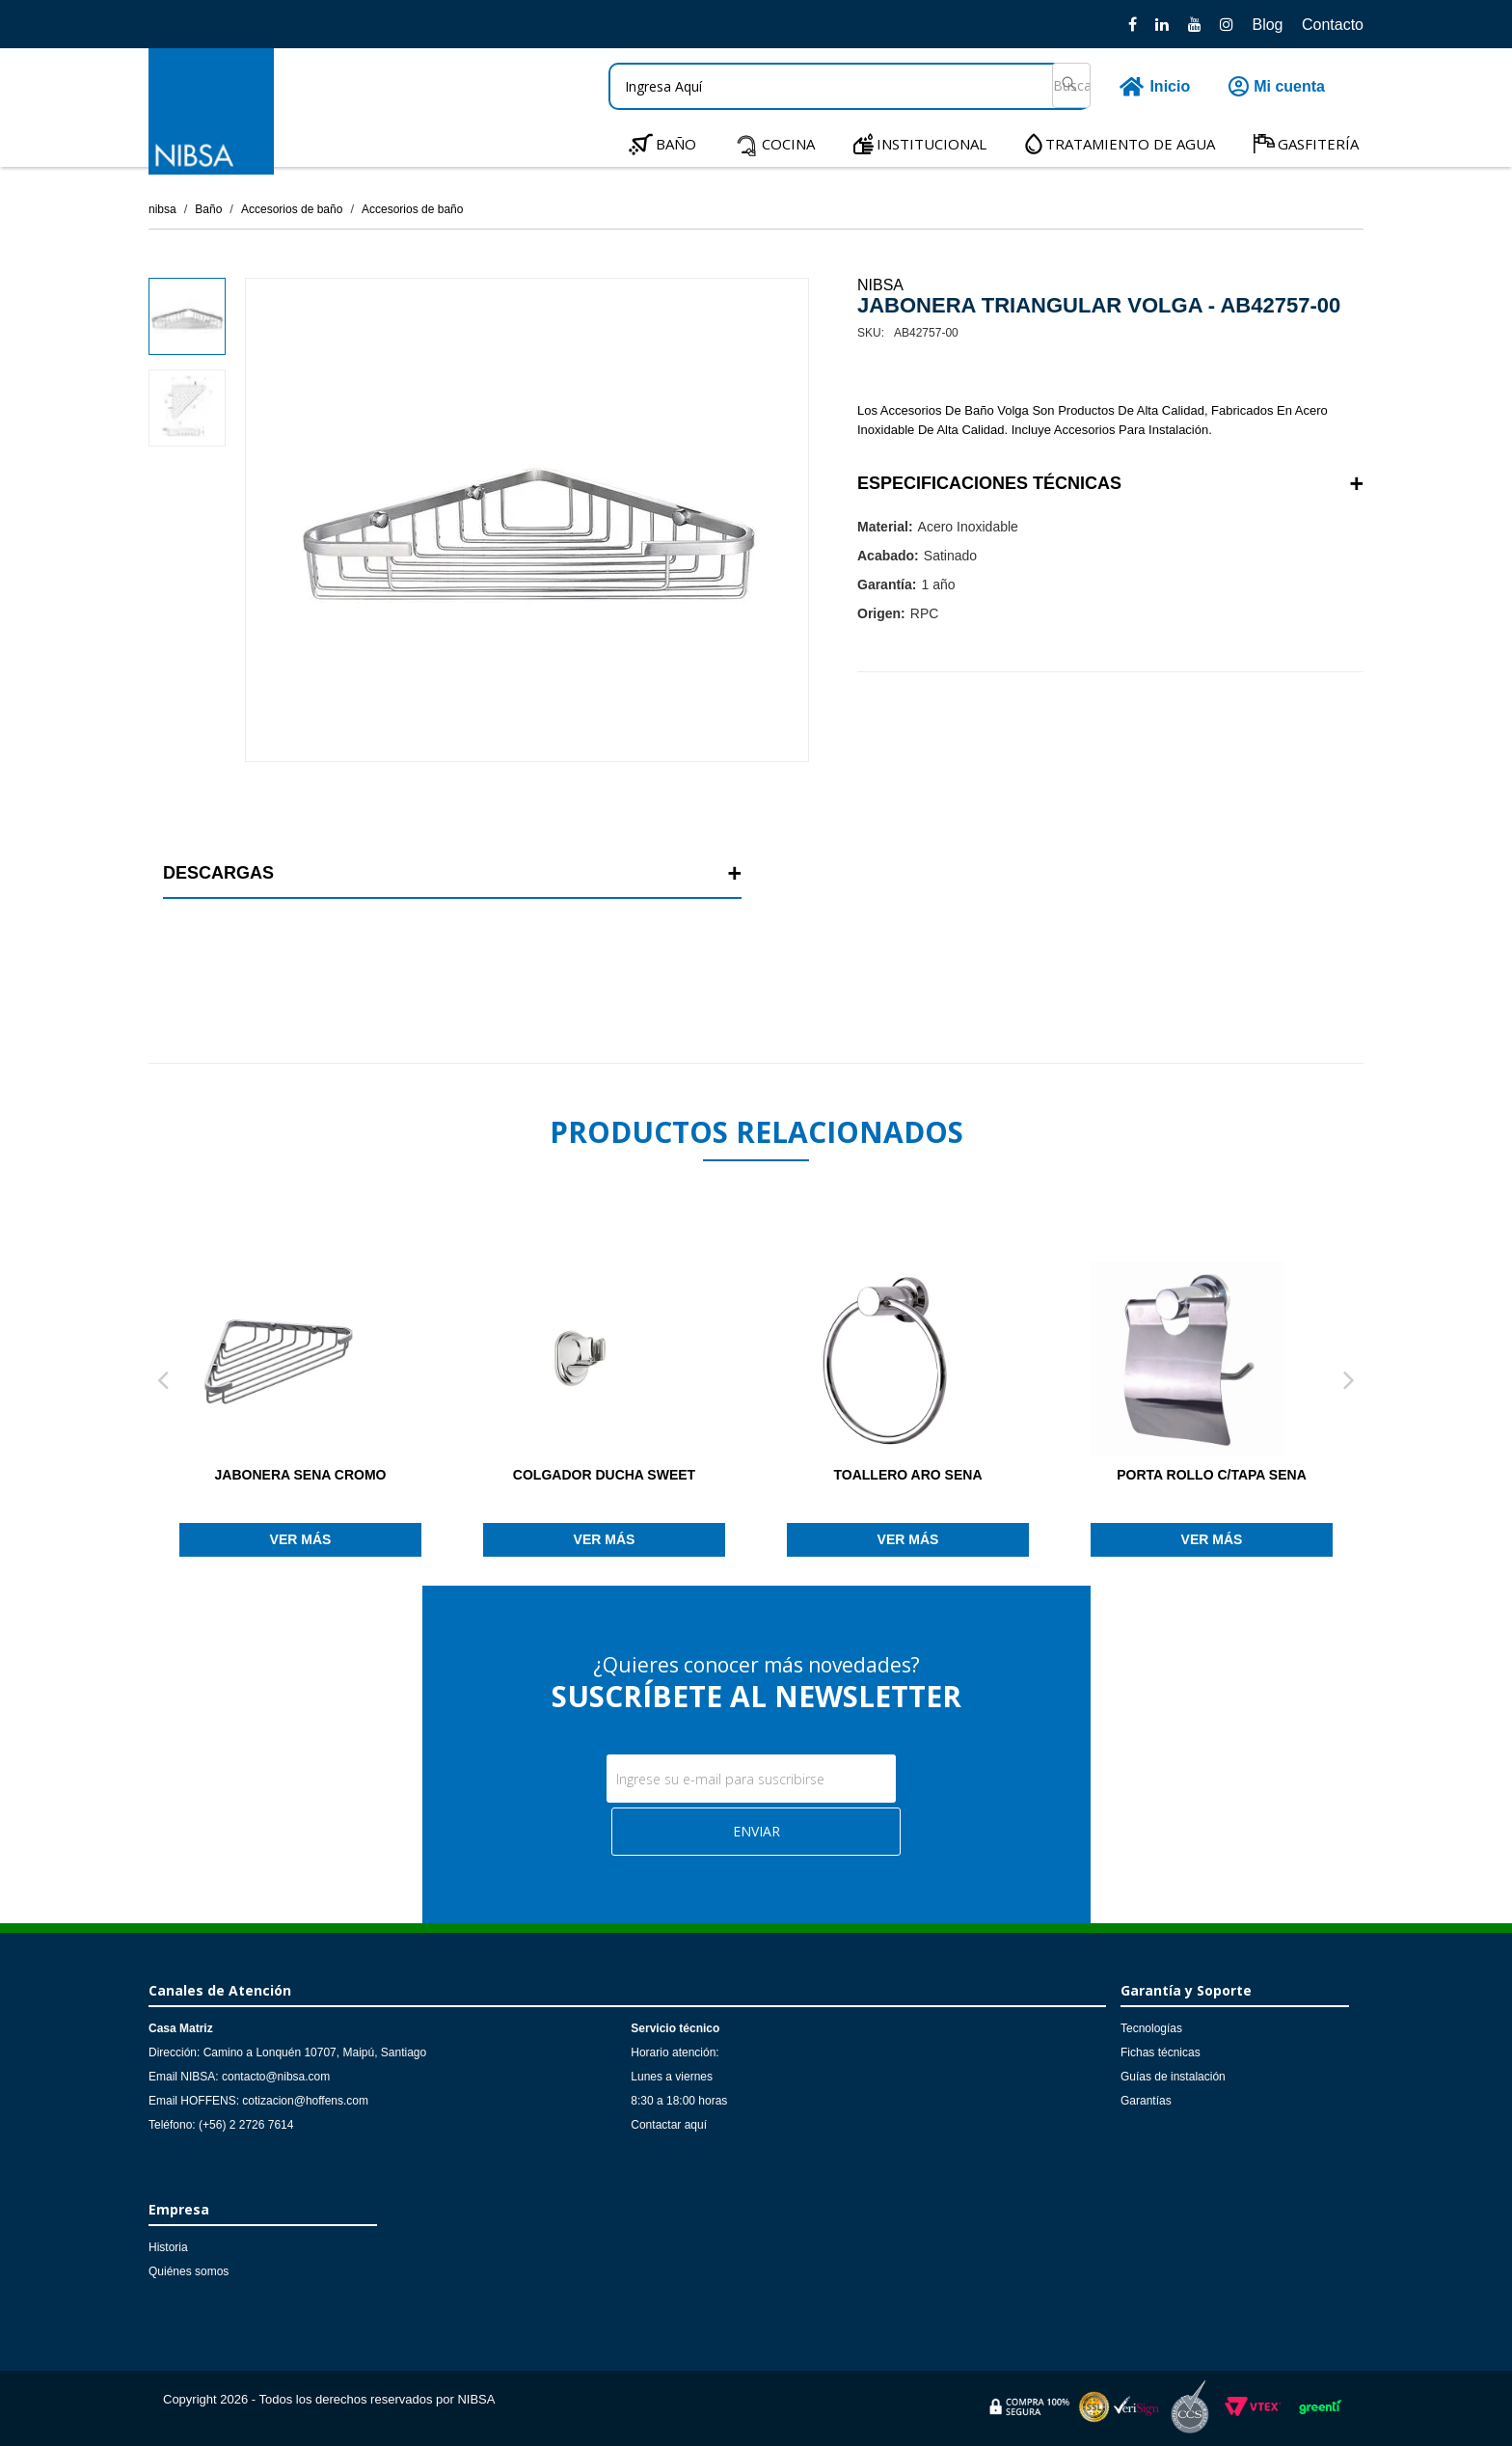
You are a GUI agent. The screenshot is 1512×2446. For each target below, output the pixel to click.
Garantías (1146, 2100)
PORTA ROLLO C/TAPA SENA (1212, 1474)
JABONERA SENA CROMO (301, 1474)
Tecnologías (1151, 2028)
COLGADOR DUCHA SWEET (604, 1474)
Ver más (301, 1539)
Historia (168, 2247)
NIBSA (880, 285)
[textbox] (849, 86)
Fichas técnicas (1160, 2052)
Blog (1267, 24)
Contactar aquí (669, 2125)
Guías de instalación (1173, 2076)
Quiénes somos (188, 2271)
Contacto (1333, 24)
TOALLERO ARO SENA (907, 1474)
